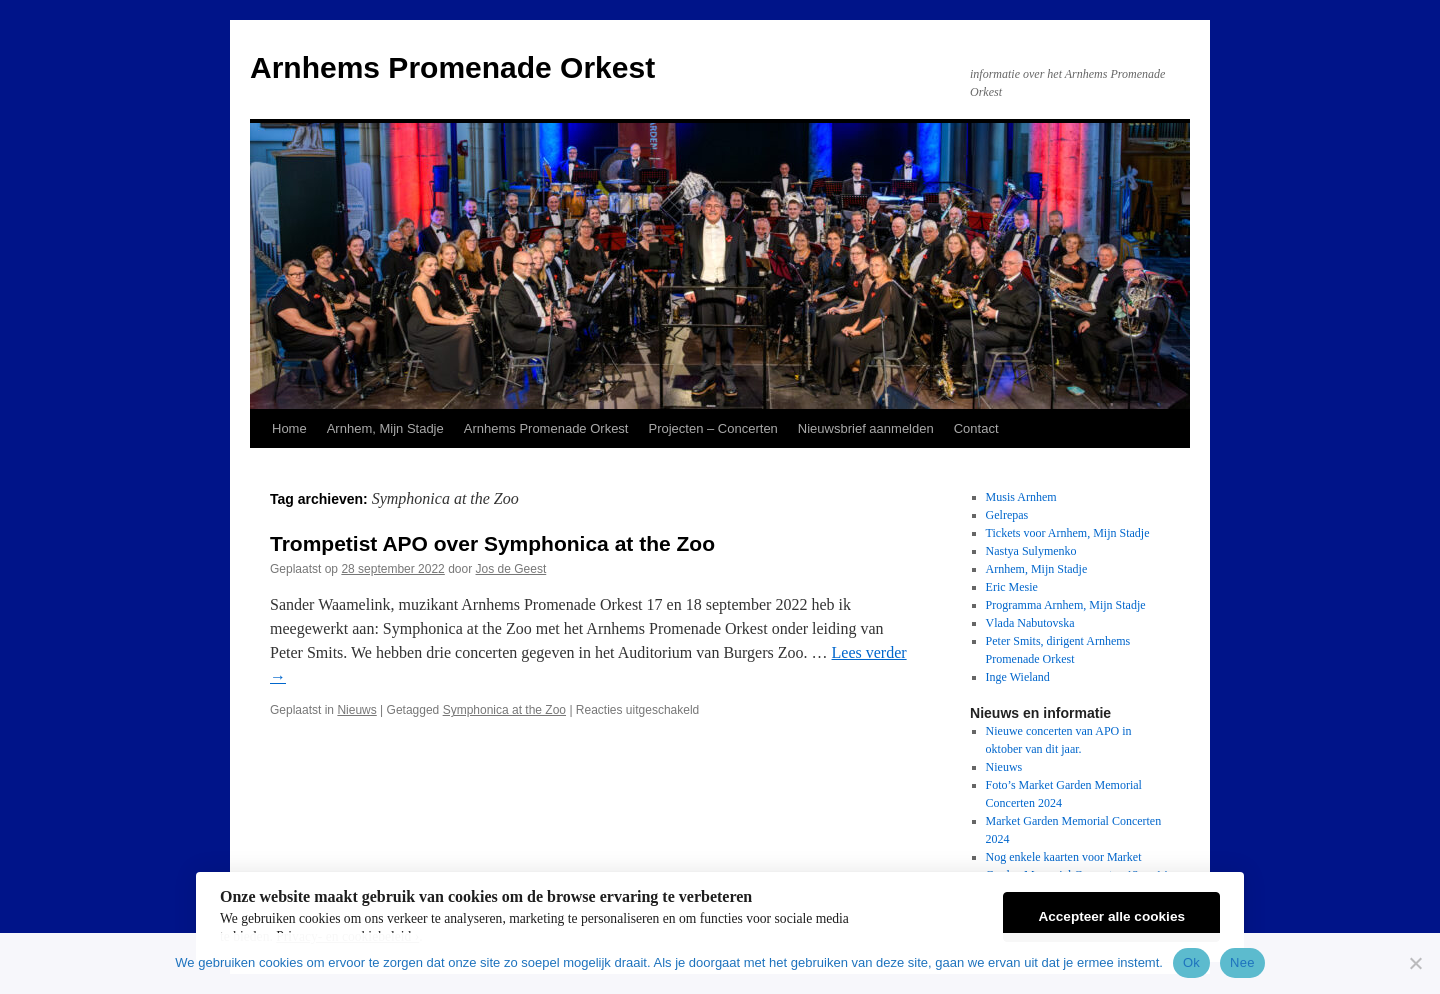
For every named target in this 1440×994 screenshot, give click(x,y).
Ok (1191, 962)
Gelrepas (1007, 515)
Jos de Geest (511, 569)
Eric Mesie (1012, 587)
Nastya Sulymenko (1031, 551)
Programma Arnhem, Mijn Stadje (1066, 605)
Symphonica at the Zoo (504, 710)
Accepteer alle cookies (1111, 916)
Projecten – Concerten (712, 428)
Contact (976, 428)
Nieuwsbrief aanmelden (866, 428)
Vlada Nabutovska (1030, 623)
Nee (1242, 962)
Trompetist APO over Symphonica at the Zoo (492, 543)
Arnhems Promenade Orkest (452, 67)
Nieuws (356, 710)
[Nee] (1415, 963)
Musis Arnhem (1021, 497)
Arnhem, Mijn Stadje (385, 428)
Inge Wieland (1018, 677)
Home (289, 428)
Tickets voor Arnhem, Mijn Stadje (1068, 533)
